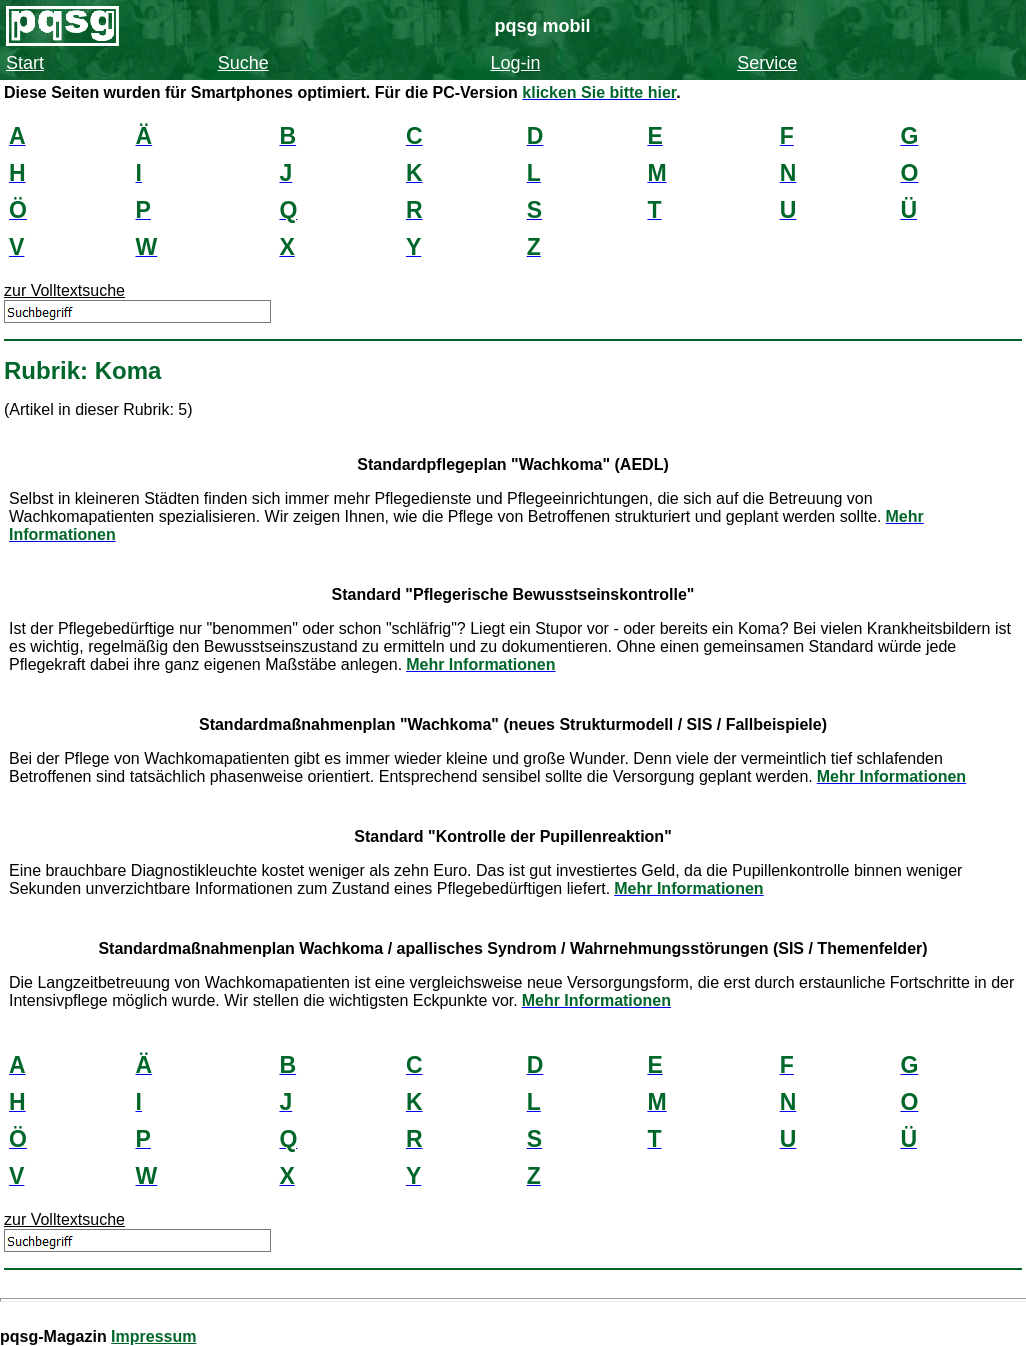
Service (767, 63)
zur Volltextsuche (64, 290)
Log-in (515, 63)
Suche (243, 63)
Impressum (153, 1336)
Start (25, 63)
